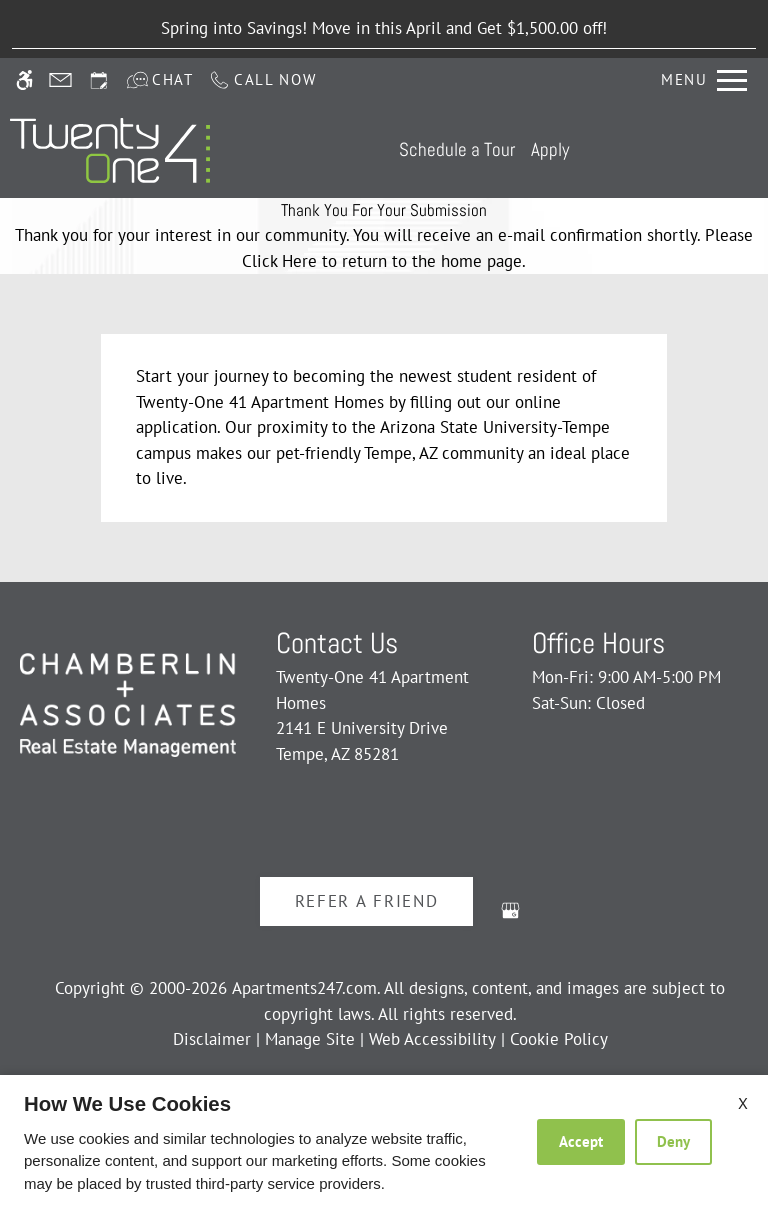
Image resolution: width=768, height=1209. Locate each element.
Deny (673, 1141)
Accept (581, 1141)
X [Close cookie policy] (743, 1103)
